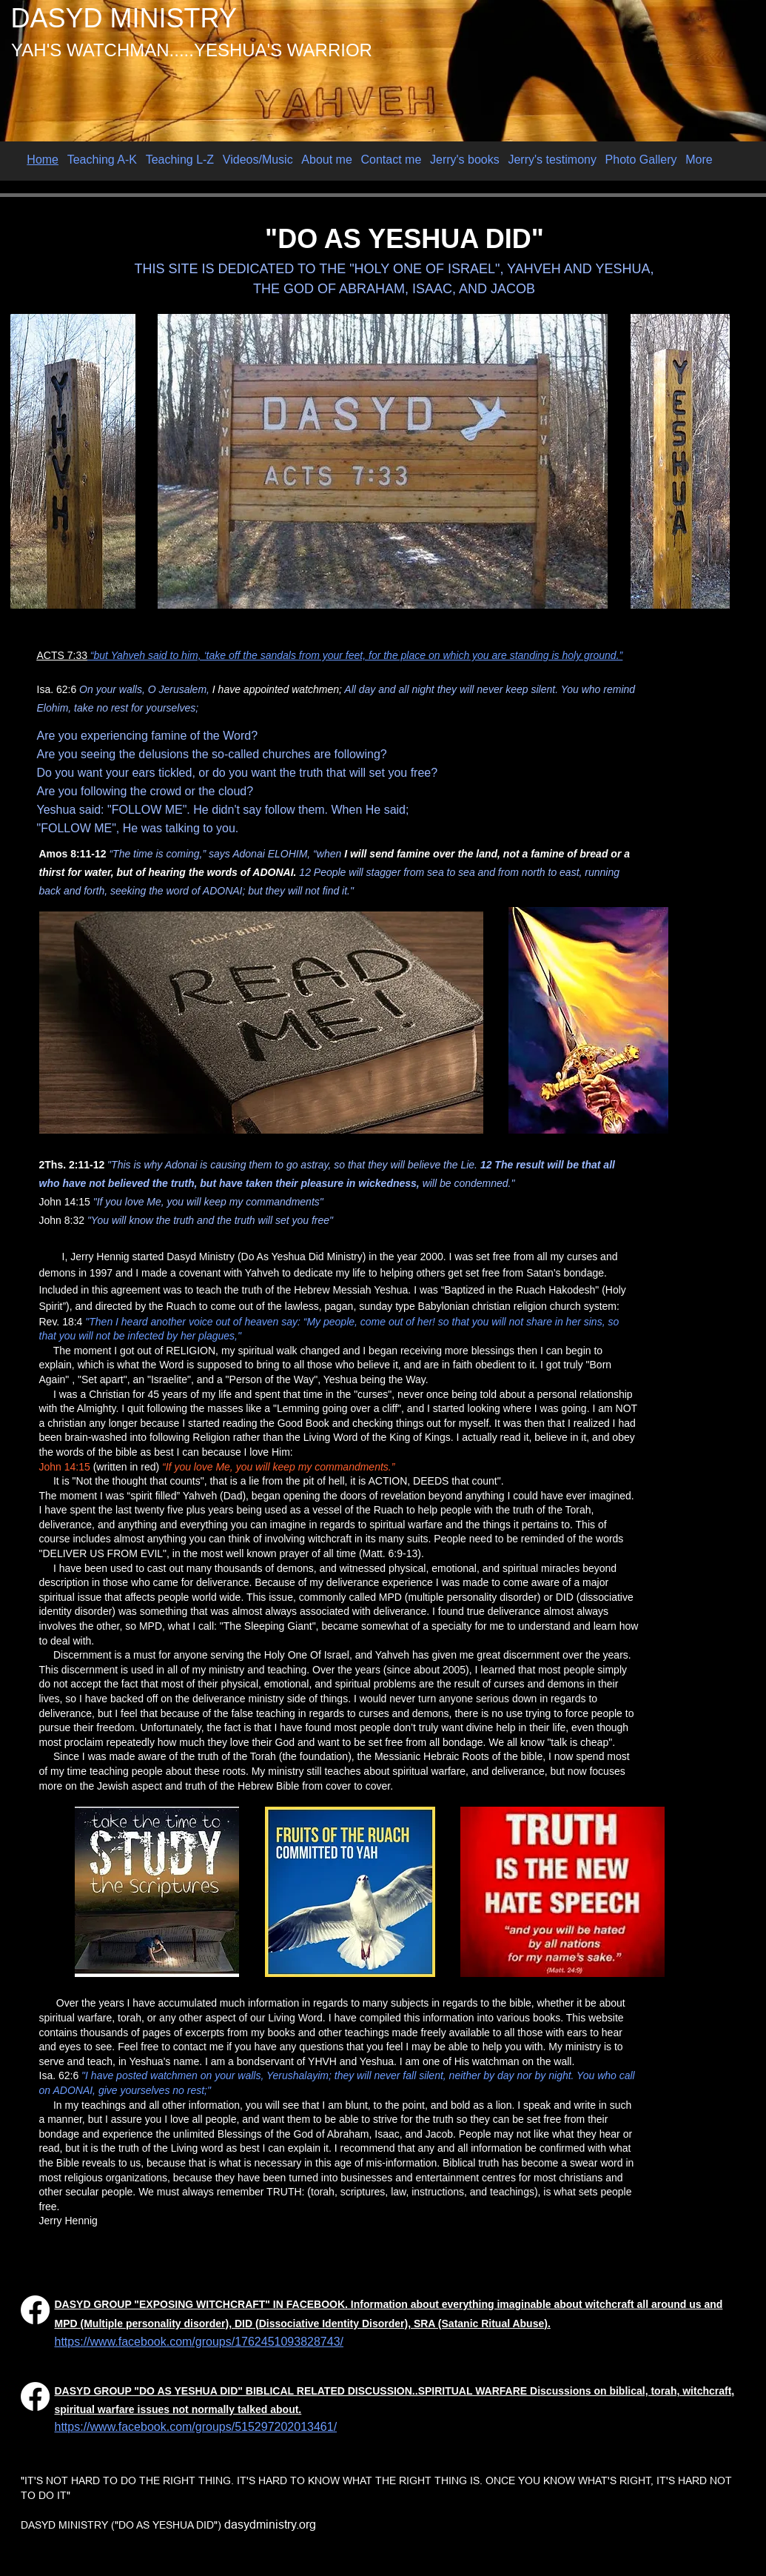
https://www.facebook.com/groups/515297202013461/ (196, 2427)
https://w (77, 2341)
